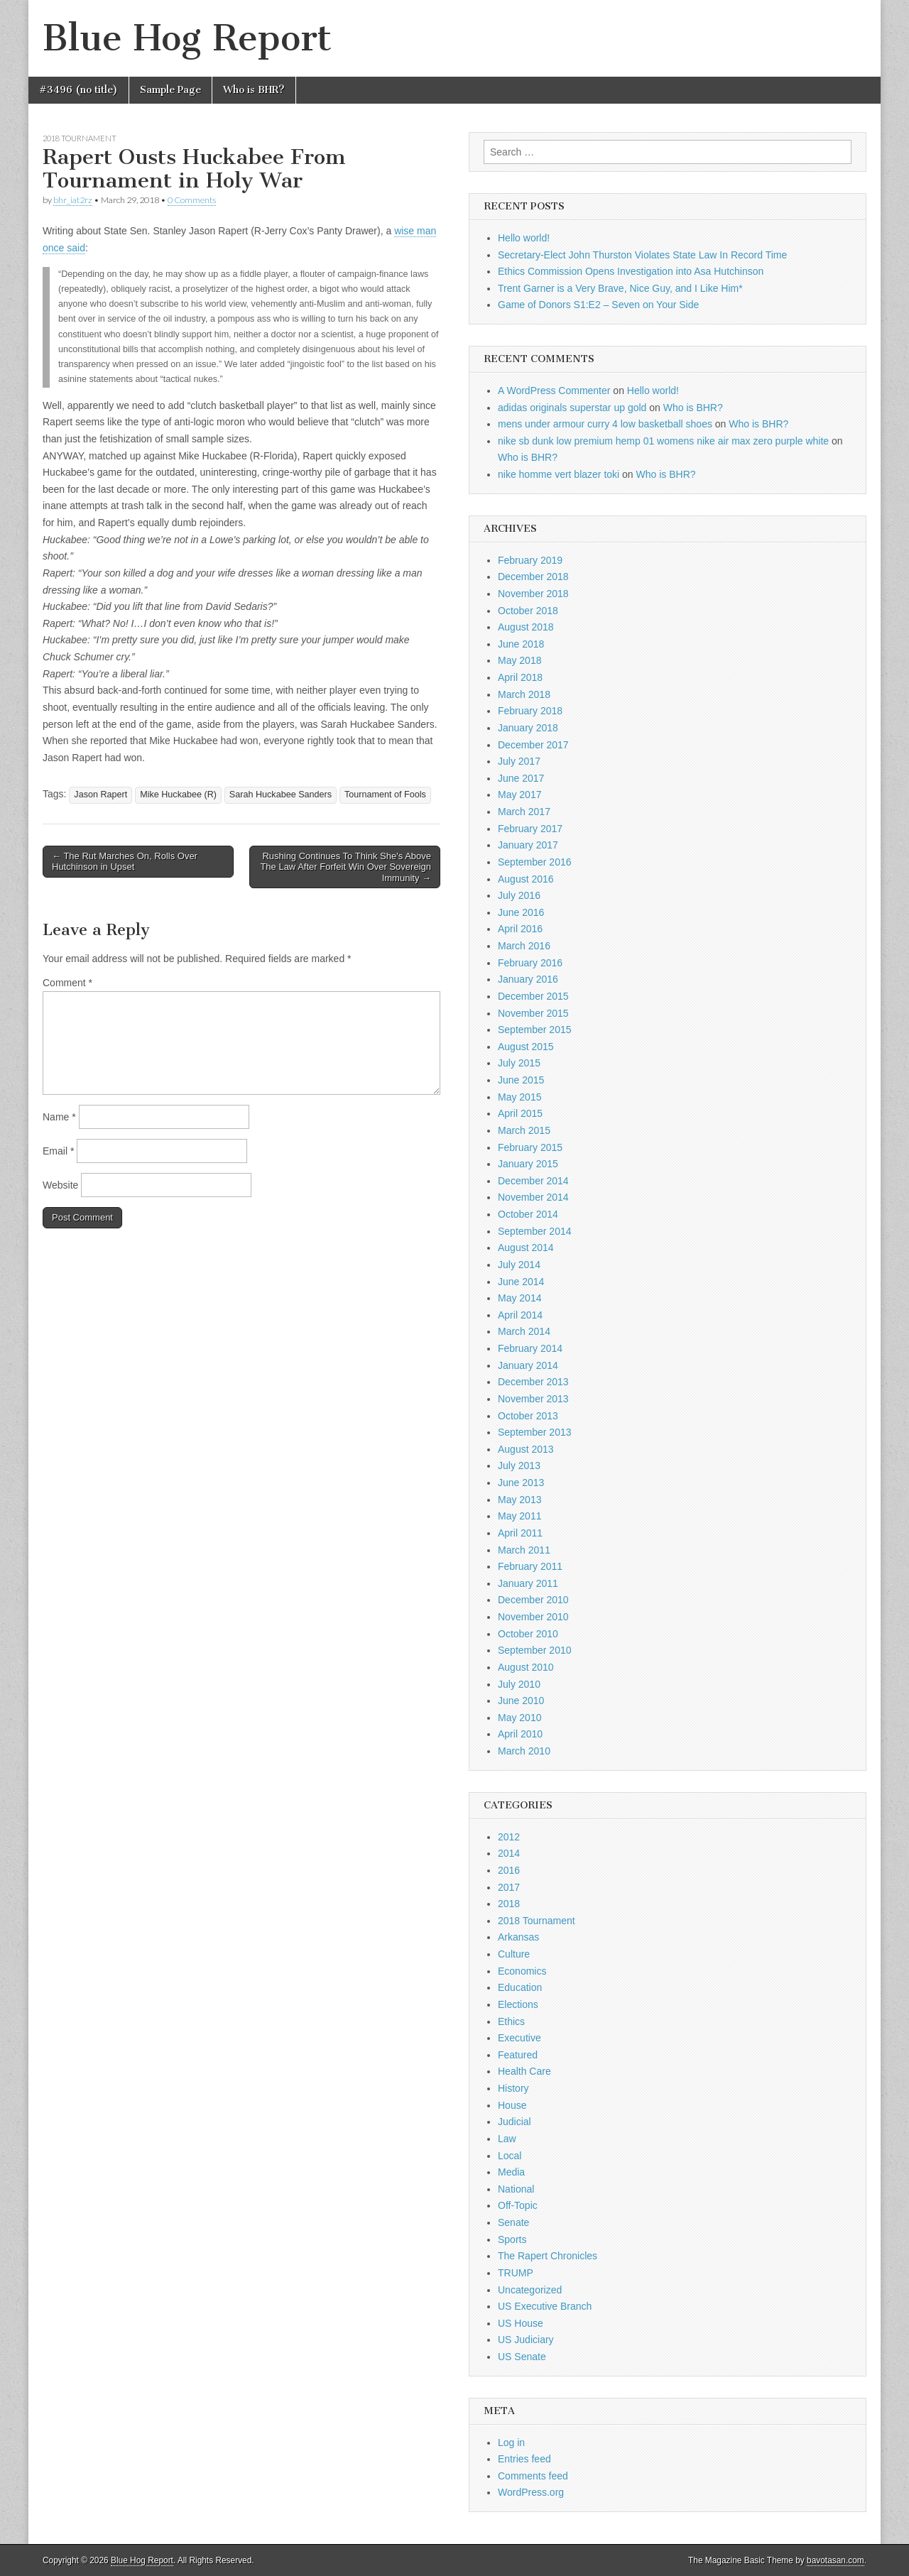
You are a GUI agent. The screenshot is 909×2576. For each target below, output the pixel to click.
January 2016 (528, 979)
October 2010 (528, 1633)
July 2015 (519, 1063)
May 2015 (519, 1097)
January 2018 (528, 727)
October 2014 (528, 1214)
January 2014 (528, 1365)
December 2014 (533, 1180)
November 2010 (533, 1616)
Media (511, 2172)
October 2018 (528, 610)
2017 (509, 1887)
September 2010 (535, 1650)
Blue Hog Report (187, 38)
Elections (518, 2004)
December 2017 (533, 745)
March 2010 (524, 1751)
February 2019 (530, 560)
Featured (518, 2055)
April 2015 (520, 1113)
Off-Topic (518, 2205)
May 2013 (519, 1499)
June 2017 (521, 778)
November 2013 (533, 1398)
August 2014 (526, 1247)
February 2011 (530, 1566)
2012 (509, 1837)
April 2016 (520, 928)
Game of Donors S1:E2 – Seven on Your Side (598, 304)
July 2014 (519, 1264)
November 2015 (533, 1013)
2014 (509, 1853)
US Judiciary (526, 2339)
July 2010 (519, 1684)
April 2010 (520, 1734)
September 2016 (535, 862)
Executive (519, 2037)
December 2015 (533, 996)
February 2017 (530, 828)
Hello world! (524, 238)
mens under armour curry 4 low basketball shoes (605, 424)
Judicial (514, 2121)
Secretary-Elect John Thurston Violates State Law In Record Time (642, 255)
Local (509, 2155)
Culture (514, 1954)
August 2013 (526, 1449)
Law (507, 2138)
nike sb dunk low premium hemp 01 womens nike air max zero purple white (663, 441)
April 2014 (520, 1315)
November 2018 (533, 593)
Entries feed (524, 2459)
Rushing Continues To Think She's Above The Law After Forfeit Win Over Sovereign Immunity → (345, 867)
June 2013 (521, 1482)
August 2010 (526, 1667)
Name (59, 1117)
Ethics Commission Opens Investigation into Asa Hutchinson (630, 271)
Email (58, 1151)
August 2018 (526, 627)
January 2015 (528, 1163)
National (516, 2189)
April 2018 (520, 677)
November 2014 (533, 1197)
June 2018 (521, 644)
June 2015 (521, 1080)
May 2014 (519, 1298)
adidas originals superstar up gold (572, 407)
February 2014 (530, 1348)
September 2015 (535, 1029)
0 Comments (192, 200)
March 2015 (524, 1130)
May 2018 (519, 660)
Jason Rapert (100, 794)
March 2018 (524, 694)
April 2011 (520, 1533)
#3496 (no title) (78, 90)
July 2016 (519, 895)
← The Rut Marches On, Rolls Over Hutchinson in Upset (124, 862)
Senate (513, 2222)
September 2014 (535, 1231)
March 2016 (524, 945)
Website (60, 1185)
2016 (509, 1870)
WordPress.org (531, 2492)
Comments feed (533, 2476)
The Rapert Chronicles (547, 2255)
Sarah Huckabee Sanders (280, 794)
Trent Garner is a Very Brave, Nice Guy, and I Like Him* (620, 288)
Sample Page (170, 90)
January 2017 (528, 845)
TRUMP (515, 2272)
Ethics (511, 2021)
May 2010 (519, 1717)
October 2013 (528, 1415)
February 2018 (530, 710)
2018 (509, 1903)
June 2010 (521, 1700)
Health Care (524, 2071)
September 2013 (535, 1432)
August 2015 (526, 1046)
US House (520, 2323)
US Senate (522, 2356)
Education (520, 1987)
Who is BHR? (254, 90)
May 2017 (519, 794)
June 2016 (521, 912)
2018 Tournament (79, 138)
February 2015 (530, 1147)
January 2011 (528, 1583)
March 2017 (524, 811)
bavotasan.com (835, 2560)
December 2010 (533, 1599)
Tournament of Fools (385, 794)
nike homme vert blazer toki (558, 474)
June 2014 (521, 1281)
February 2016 (530, 962)
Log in (511, 2442)
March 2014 (524, 1331)
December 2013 (533, 1381)
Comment (67, 982)
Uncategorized (530, 2290)
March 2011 (524, 1550)
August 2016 (526, 879)
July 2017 (519, 761)
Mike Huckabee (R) (178, 794)
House (512, 2105)
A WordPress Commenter (554, 390)
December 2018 (533, 576)
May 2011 (519, 1516)
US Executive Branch (545, 2306)
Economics (522, 1971)
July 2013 (519, 1465)
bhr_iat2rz (72, 200)
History (513, 2088)
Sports (512, 2239)
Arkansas (518, 1937)
